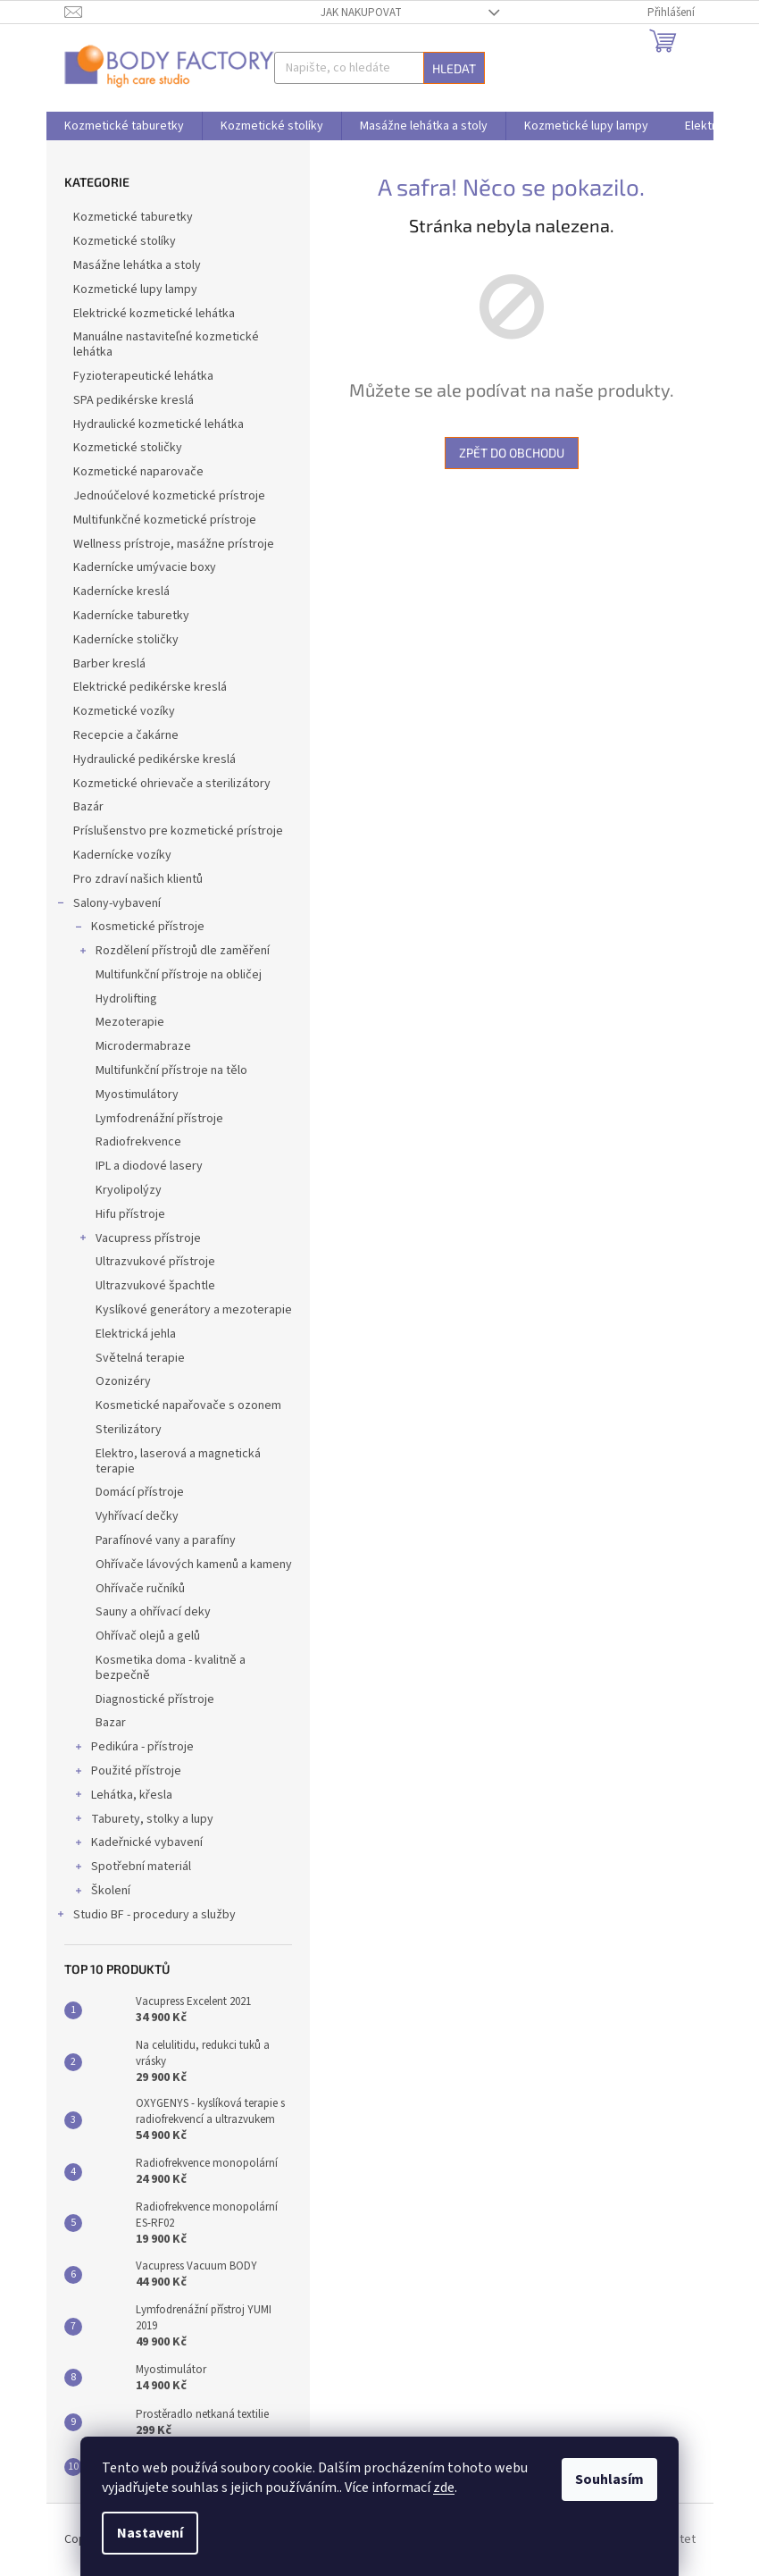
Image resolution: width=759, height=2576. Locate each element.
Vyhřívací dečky (137, 1516)
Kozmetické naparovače (139, 472)
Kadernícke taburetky (132, 616)
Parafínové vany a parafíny (166, 1540)
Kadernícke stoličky (127, 640)
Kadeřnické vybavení (138, 1844)
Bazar (111, 1723)
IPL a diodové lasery (149, 1166)
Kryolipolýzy (129, 1190)
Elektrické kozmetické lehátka (155, 314)
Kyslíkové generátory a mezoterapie (194, 1310)
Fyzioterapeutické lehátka (144, 376)
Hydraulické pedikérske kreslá (155, 759)
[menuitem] (124, 126)
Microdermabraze (143, 1046)
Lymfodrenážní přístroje (159, 1119)
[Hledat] (379, 68)
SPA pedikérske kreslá (134, 400)
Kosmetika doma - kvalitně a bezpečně (171, 1667)
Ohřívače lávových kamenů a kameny (194, 1564)
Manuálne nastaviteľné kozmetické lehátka (166, 344)
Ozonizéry (123, 1381)
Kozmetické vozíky (125, 711)
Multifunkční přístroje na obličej (179, 975)
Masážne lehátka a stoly (138, 265)
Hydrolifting (126, 999)
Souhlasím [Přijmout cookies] (609, 2479)
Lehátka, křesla (122, 1797)
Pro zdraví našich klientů (139, 879)
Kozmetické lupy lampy (136, 289)
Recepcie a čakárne (127, 735)
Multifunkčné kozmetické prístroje (166, 520)
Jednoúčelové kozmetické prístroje (170, 496)
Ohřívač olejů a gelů (148, 1636)
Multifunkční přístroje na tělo (171, 1070)
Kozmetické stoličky (129, 448)
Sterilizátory (129, 1430)
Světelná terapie (140, 1358)
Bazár (89, 807)
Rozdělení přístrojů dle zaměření (174, 952)
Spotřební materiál (132, 1868)
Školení (101, 1892)
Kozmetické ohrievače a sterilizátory (173, 784)
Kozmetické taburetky (134, 217)
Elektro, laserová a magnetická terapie (178, 1461)
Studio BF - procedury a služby (145, 1916)
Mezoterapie (130, 1022)
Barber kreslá (110, 664)
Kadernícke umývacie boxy (146, 567)
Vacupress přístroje (139, 1240)
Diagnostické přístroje (155, 1699)
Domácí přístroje (140, 1492)
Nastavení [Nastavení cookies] (150, 2533)
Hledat (454, 68)
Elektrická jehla (136, 1334)
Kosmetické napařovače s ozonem (188, 1405)
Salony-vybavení (108, 905)
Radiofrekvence (138, 1142)
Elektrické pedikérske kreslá (151, 687)
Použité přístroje (127, 1772)
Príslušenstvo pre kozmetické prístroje (179, 831)
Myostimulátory (137, 1094)
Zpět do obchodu (511, 452)
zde (444, 2487)
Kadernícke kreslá (122, 591)
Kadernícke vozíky (123, 855)
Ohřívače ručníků (140, 1589)
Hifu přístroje (130, 1214)
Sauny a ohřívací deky (153, 1612)
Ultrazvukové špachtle (155, 1286)
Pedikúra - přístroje (133, 1748)
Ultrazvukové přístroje (155, 1262)
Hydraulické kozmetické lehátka (159, 424)
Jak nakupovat (361, 12)
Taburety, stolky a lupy (143, 1821)
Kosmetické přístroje (138, 928)
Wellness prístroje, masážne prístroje (175, 544)
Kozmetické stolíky (126, 241)
